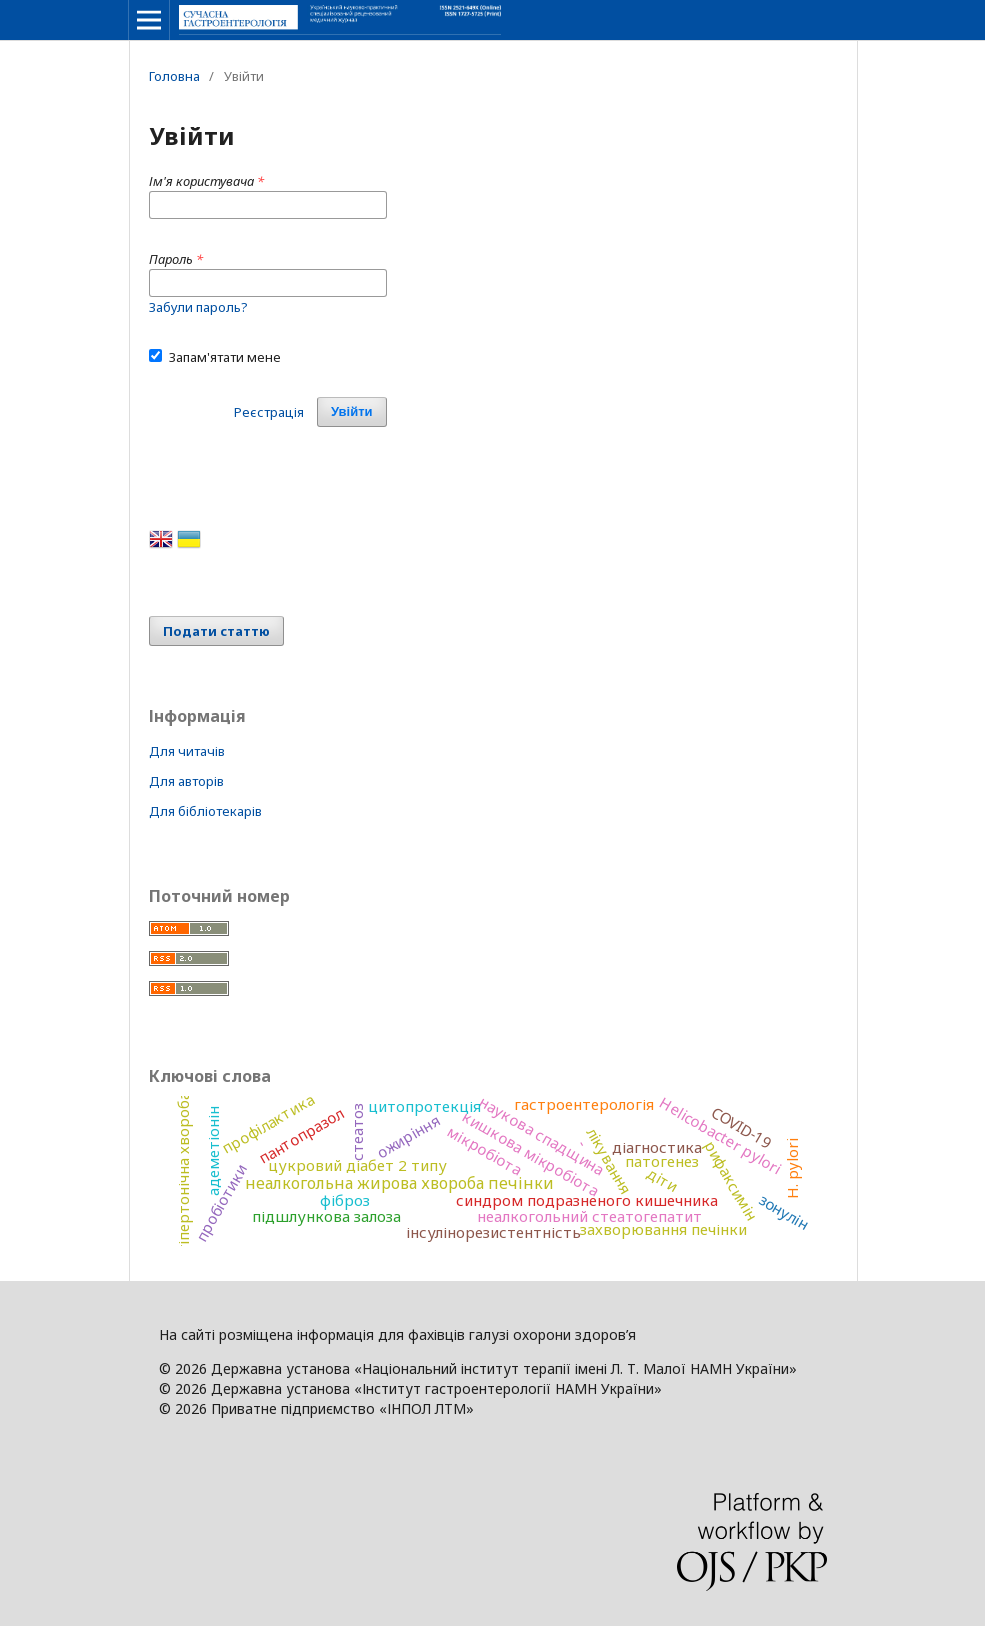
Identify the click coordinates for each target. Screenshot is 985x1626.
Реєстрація (269, 412)
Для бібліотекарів (205, 811)
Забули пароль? (198, 307)
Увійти (352, 411)
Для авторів (186, 781)
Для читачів (187, 751)
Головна (174, 76)
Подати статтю (216, 631)
